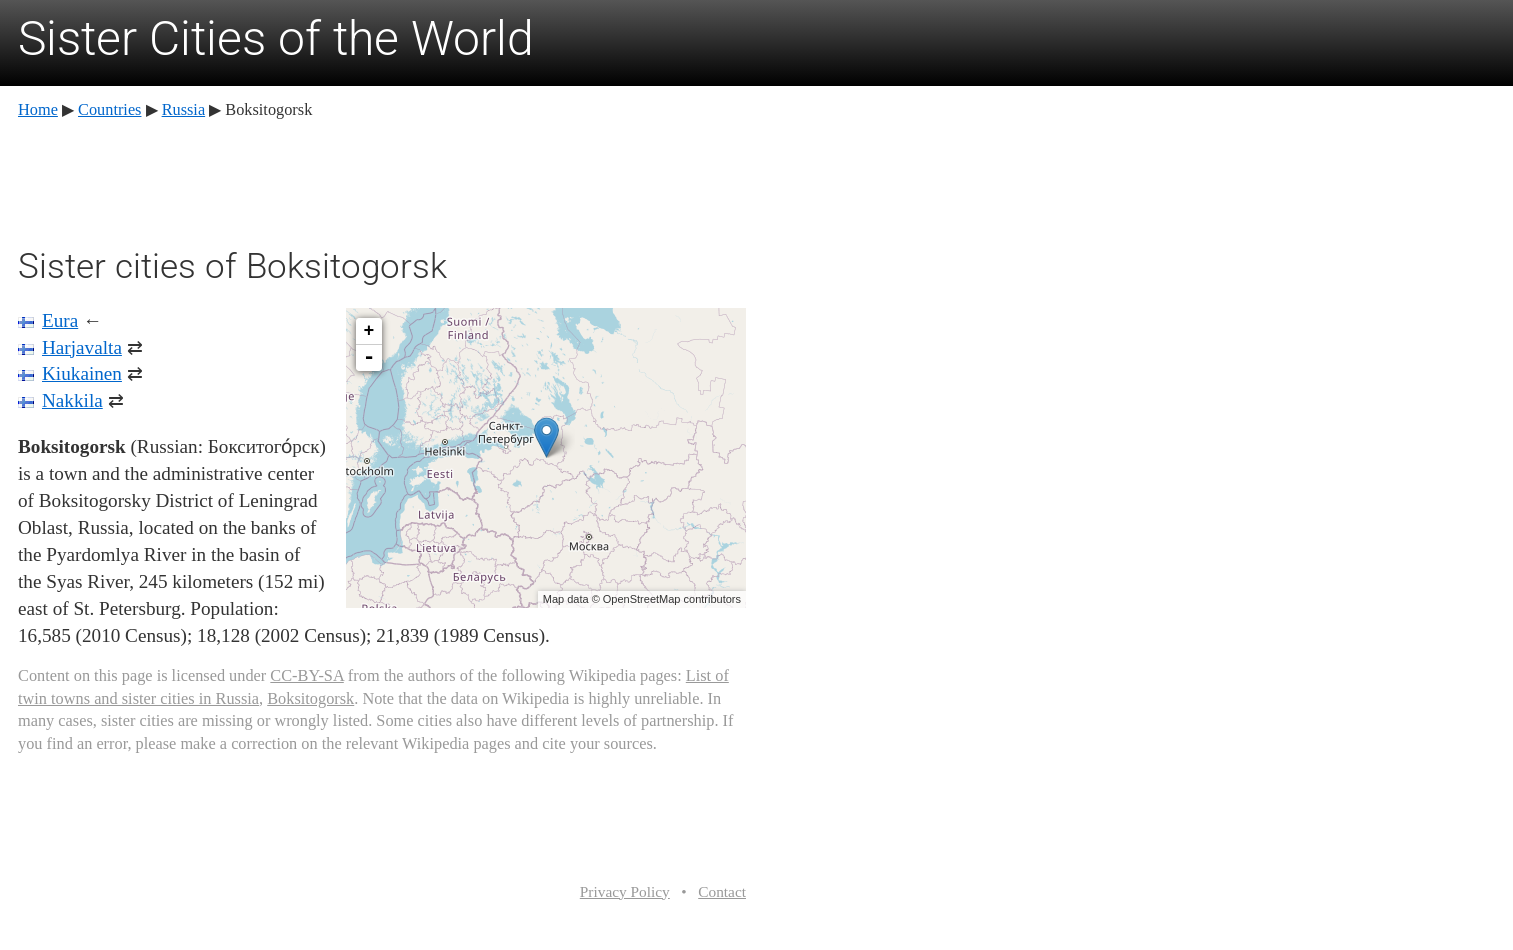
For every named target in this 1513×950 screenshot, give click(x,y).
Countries (109, 109)
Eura (60, 320)
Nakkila (72, 400)
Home (38, 109)
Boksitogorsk (310, 698)
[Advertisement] (382, 180)
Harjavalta (82, 347)
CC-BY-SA (306, 675)
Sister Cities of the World (276, 38)
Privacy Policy (625, 891)
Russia (184, 109)
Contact (722, 891)
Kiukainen (82, 373)
